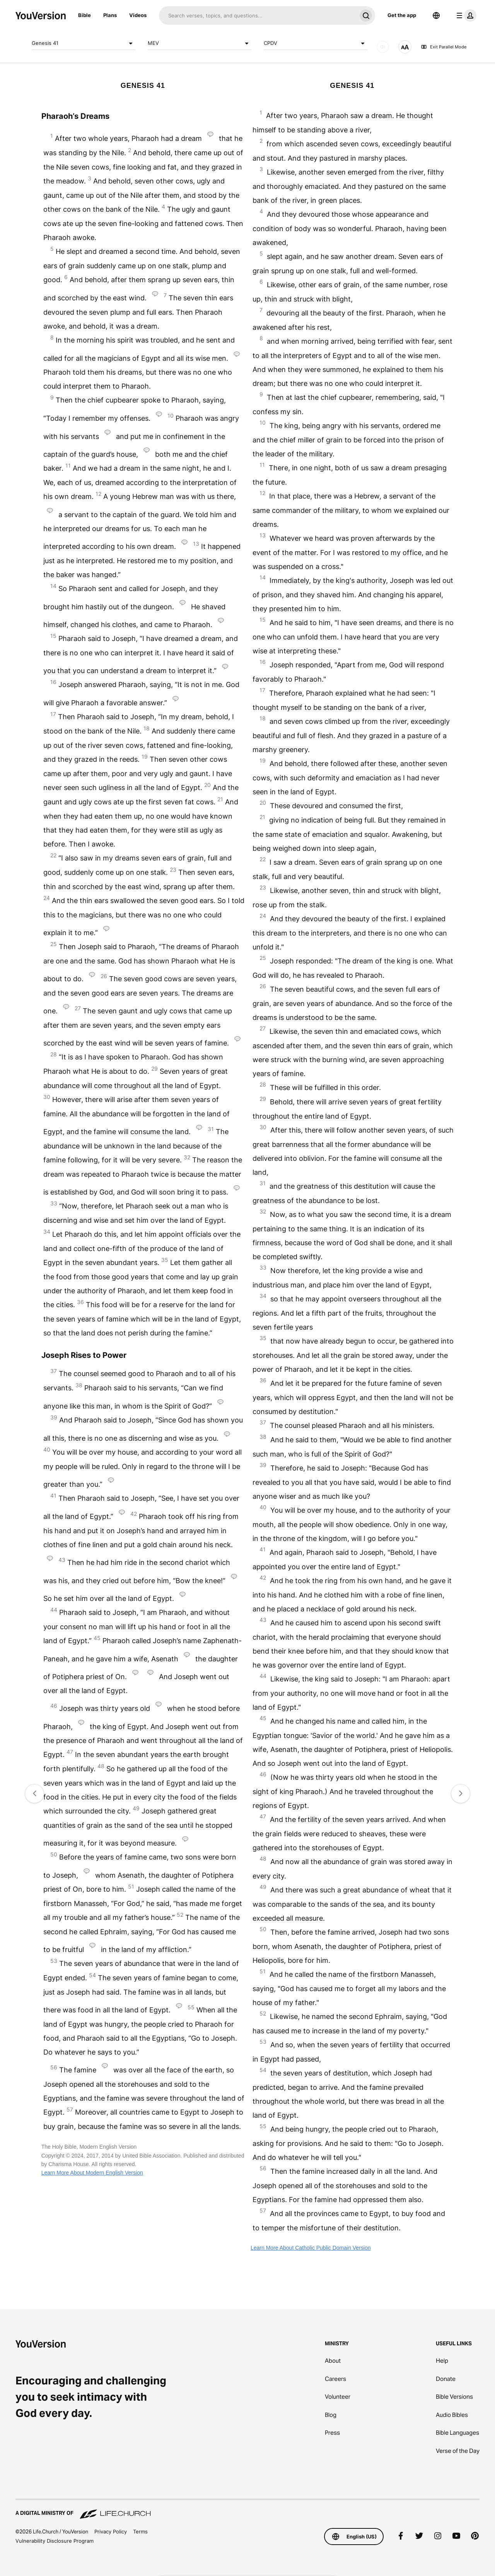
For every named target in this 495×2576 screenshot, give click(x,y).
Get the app (401, 15)
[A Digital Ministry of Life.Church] (247, 2509)
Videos (138, 15)
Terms (140, 2531)
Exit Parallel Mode (443, 47)
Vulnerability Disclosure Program (54, 2541)
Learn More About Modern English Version (92, 2173)
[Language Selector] (436, 15)
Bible (84, 15)
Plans (110, 15)
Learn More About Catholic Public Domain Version (311, 2248)
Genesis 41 (83, 43)
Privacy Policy (110, 2531)
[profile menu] (465, 15)
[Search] (258, 15)
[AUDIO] (383, 47)
